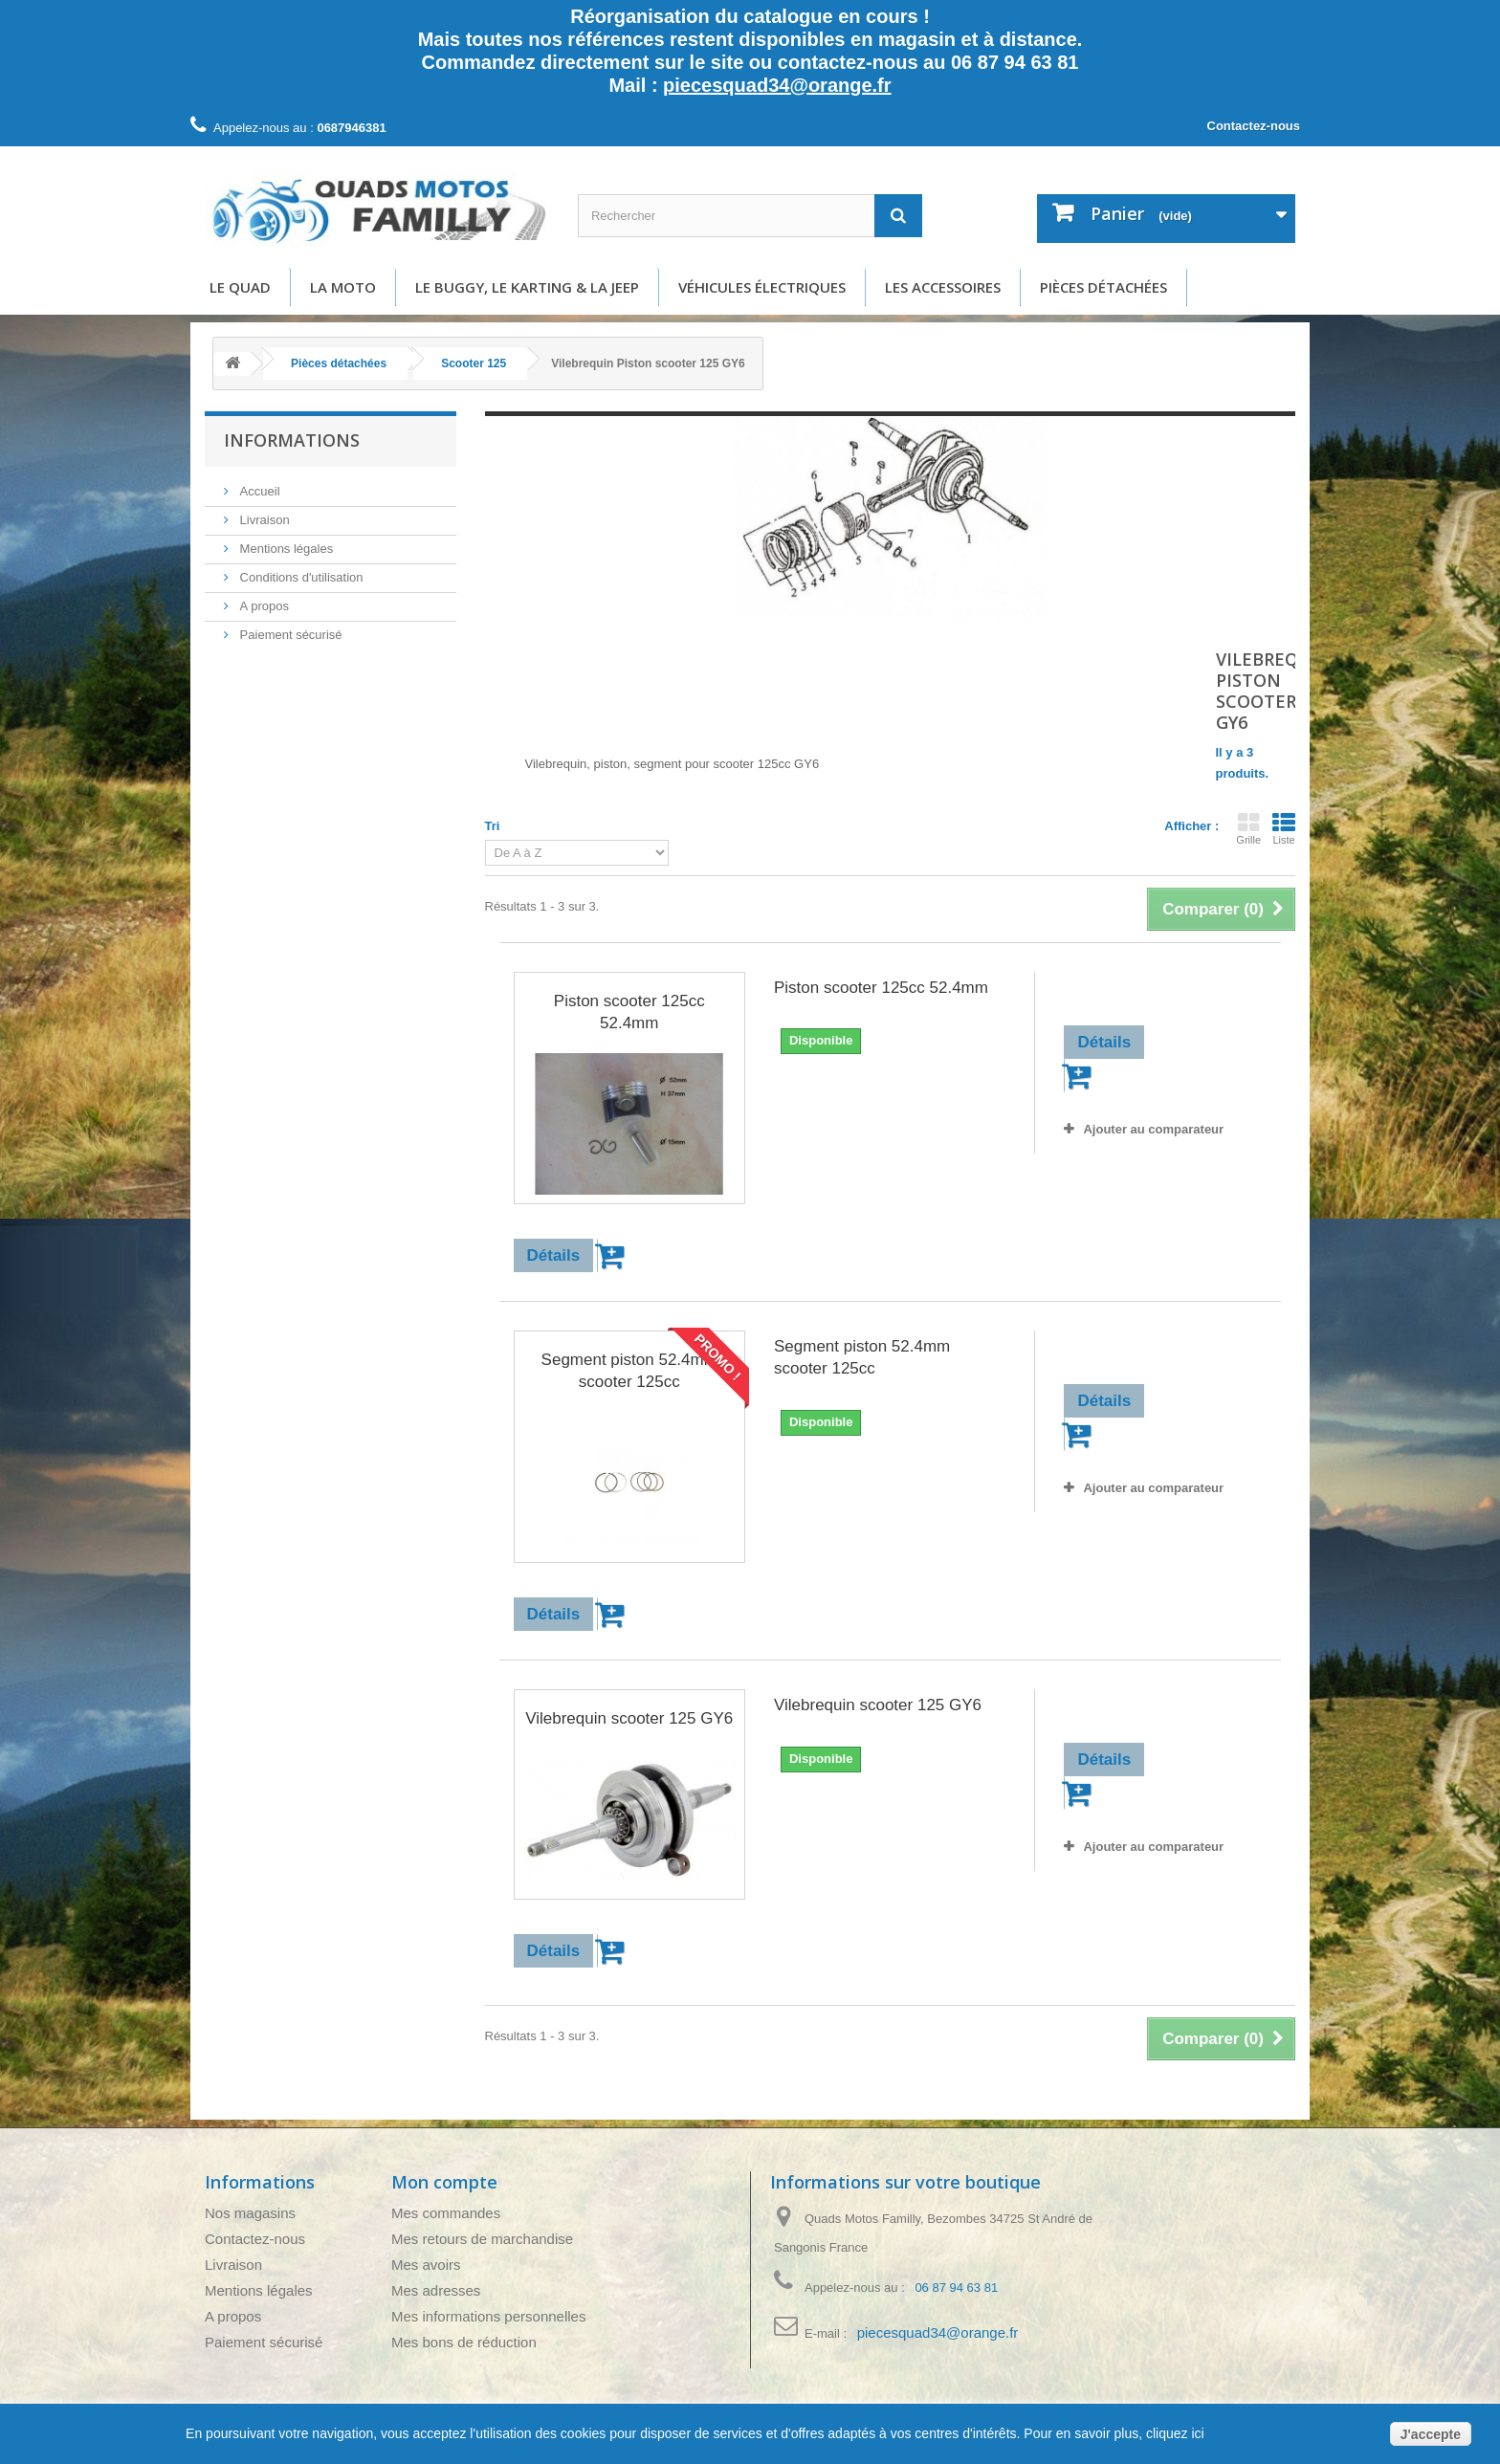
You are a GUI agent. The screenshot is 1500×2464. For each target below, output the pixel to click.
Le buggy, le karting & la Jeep (527, 287)
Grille (1248, 828)
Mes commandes (445, 2213)
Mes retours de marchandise (482, 2239)
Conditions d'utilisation (300, 577)
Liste (1283, 828)
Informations (292, 440)
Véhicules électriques (762, 287)
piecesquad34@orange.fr (777, 85)
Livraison (263, 520)
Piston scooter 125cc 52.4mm (629, 1012)
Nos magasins (250, 2213)
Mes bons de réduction (464, 2342)
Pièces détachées (1103, 287)
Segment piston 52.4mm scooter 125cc (629, 1371)
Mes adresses (435, 2290)
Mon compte (444, 2181)
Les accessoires (943, 287)
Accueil (258, 491)
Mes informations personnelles (488, 2316)
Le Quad (240, 287)
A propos (262, 606)
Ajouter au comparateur (1153, 1129)
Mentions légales (284, 548)
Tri (492, 826)
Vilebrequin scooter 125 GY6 (629, 1718)
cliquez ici (1173, 2433)
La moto (343, 287)
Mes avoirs (426, 2264)
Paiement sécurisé (289, 634)
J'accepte (1431, 2434)
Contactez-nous (1254, 126)
